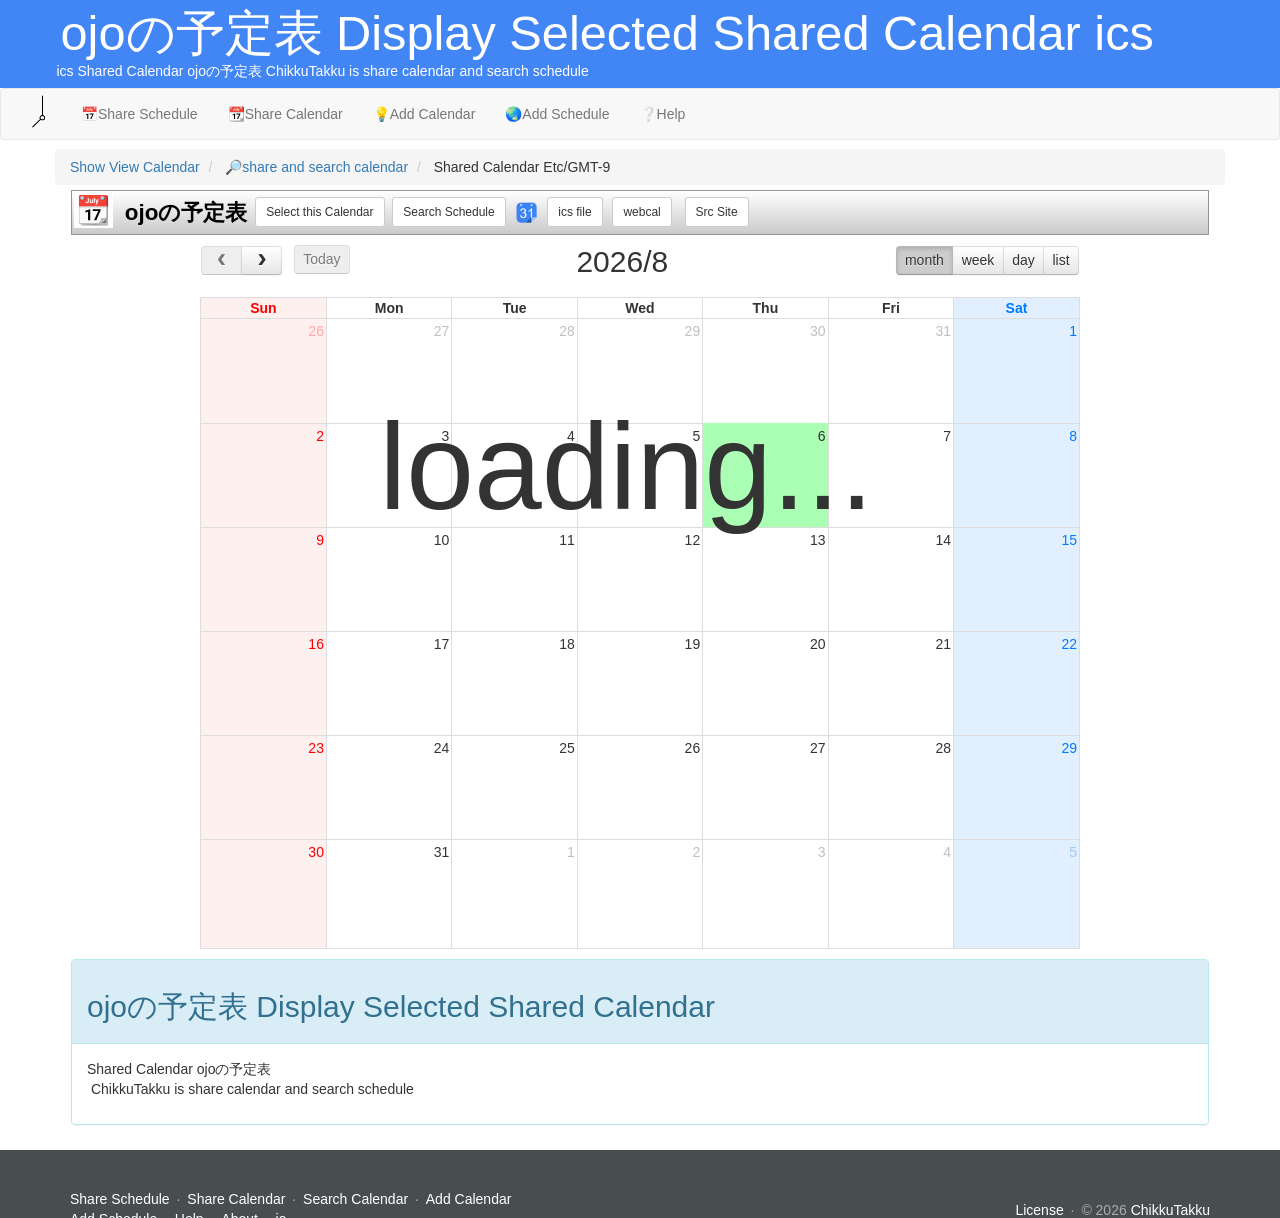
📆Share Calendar (285, 114)
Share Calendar (236, 1199)
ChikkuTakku (1170, 1210)
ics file (574, 212)
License (1039, 1210)
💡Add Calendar (424, 114)
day (1023, 260)
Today (321, 259)
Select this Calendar (319, 212)
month (924, 260)
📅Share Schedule (139, 114)
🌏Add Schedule (557, 114)
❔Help (663, 114)
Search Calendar (357, 1199)
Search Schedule (448, 212)
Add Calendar (469, 1199)
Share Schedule (120, 1199)
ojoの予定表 (186, 212)
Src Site (717, 212)
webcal (641, 212)
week (978, 260)
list (1060, 260)
